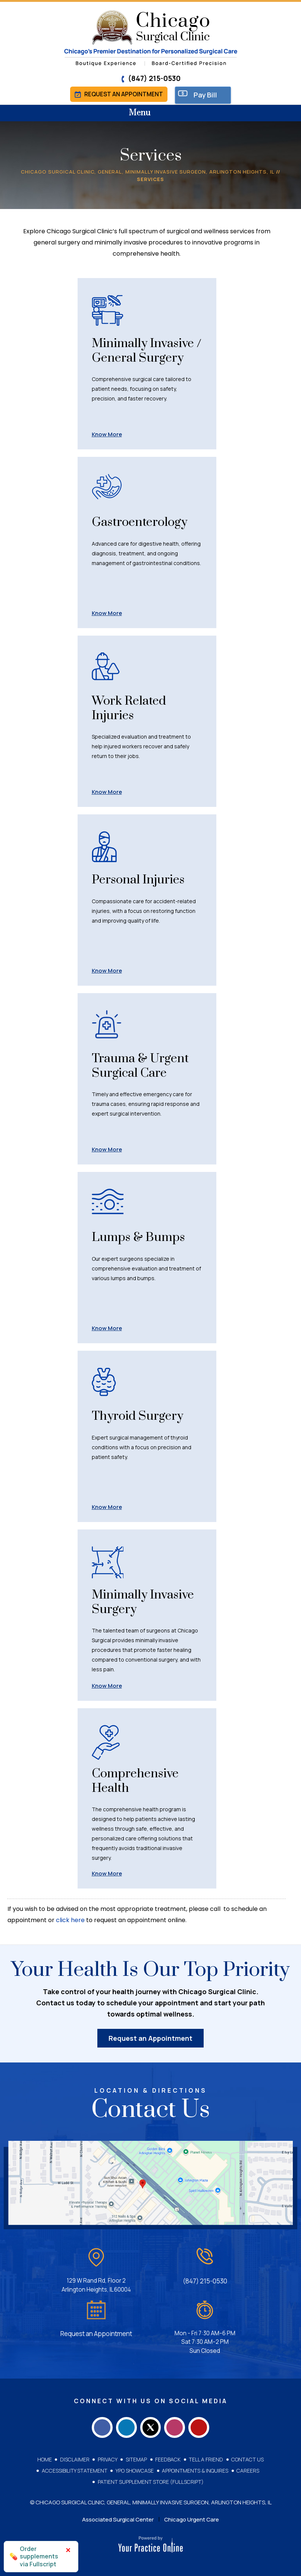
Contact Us (246, 2456)
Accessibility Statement (75, 2467)
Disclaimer (75, 2456)
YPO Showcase (135, 2467)
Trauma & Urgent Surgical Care (146, 1068)
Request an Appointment (119, 95)
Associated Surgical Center (118, 2517)
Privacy (108, 2456)
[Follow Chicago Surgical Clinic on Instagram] (178, 2423)
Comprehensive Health (139, 1784)
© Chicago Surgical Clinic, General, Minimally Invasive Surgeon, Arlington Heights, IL (151, 2500)
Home (45, 2456)
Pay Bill (207, 96)
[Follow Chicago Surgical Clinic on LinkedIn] (123, 2423)
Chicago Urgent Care (191, 2517)
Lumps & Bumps (143, 1239)
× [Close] (68, 2550)
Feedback (167, 2456)
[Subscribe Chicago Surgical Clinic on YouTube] (205, 2423)
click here (70, 1923)
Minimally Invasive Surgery (142, 1604)
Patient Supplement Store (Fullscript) (151, 2479)
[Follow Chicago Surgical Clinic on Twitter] (150, 2423)
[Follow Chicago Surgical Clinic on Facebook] (96, 2423)
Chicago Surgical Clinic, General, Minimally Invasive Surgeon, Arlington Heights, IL (148, 173)
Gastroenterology (145, 524)
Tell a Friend (205, 2456)
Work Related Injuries (132, 711)
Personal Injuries (143, 881)
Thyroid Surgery (142, 1418)
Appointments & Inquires (195, 2467)
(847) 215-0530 (151, 78)
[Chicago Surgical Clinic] (150, 38)
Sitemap (136, 2456)
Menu (149, 114)
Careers (247, 2467)
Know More (107, 436)
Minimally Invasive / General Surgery (147, 360)
